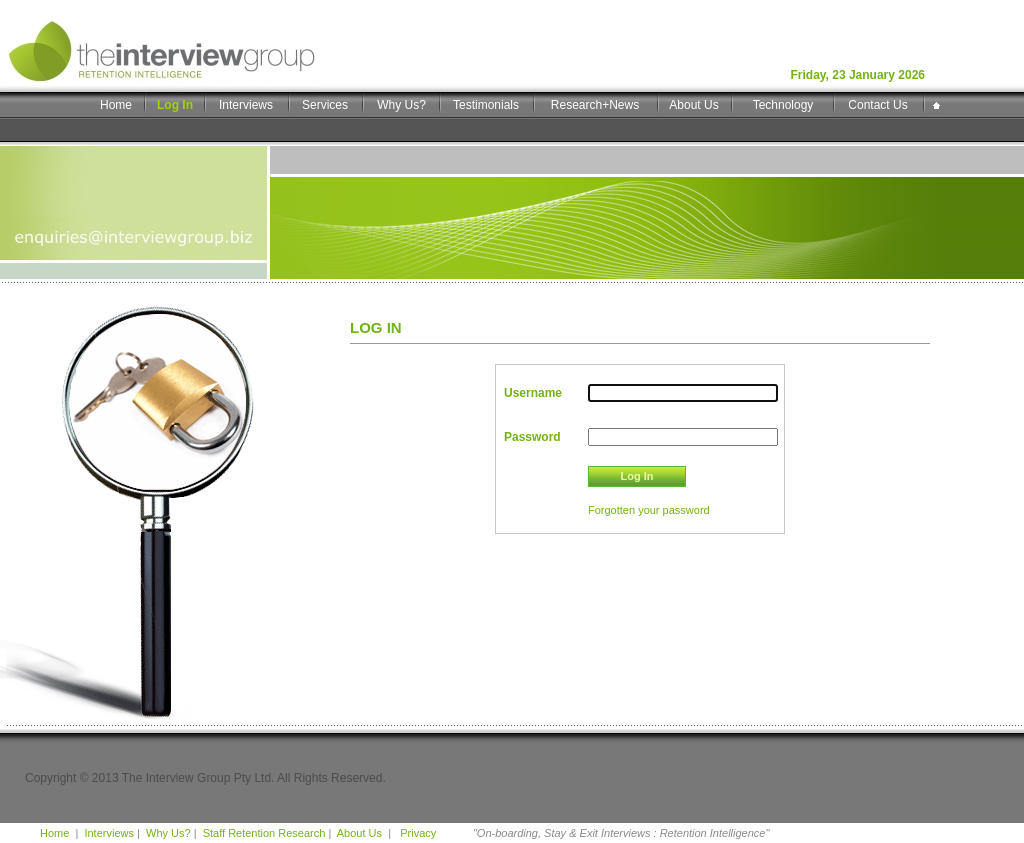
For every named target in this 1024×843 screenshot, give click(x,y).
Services (325, 105)
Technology (783, 105)
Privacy (416, 833)
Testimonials (486, 105)
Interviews (246, 105)
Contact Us (877, 105)
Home (116, 105)
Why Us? (401, 105)
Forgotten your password (649, 510)
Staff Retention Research (264, 833)
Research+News (595, 105)
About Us (693, 105)
